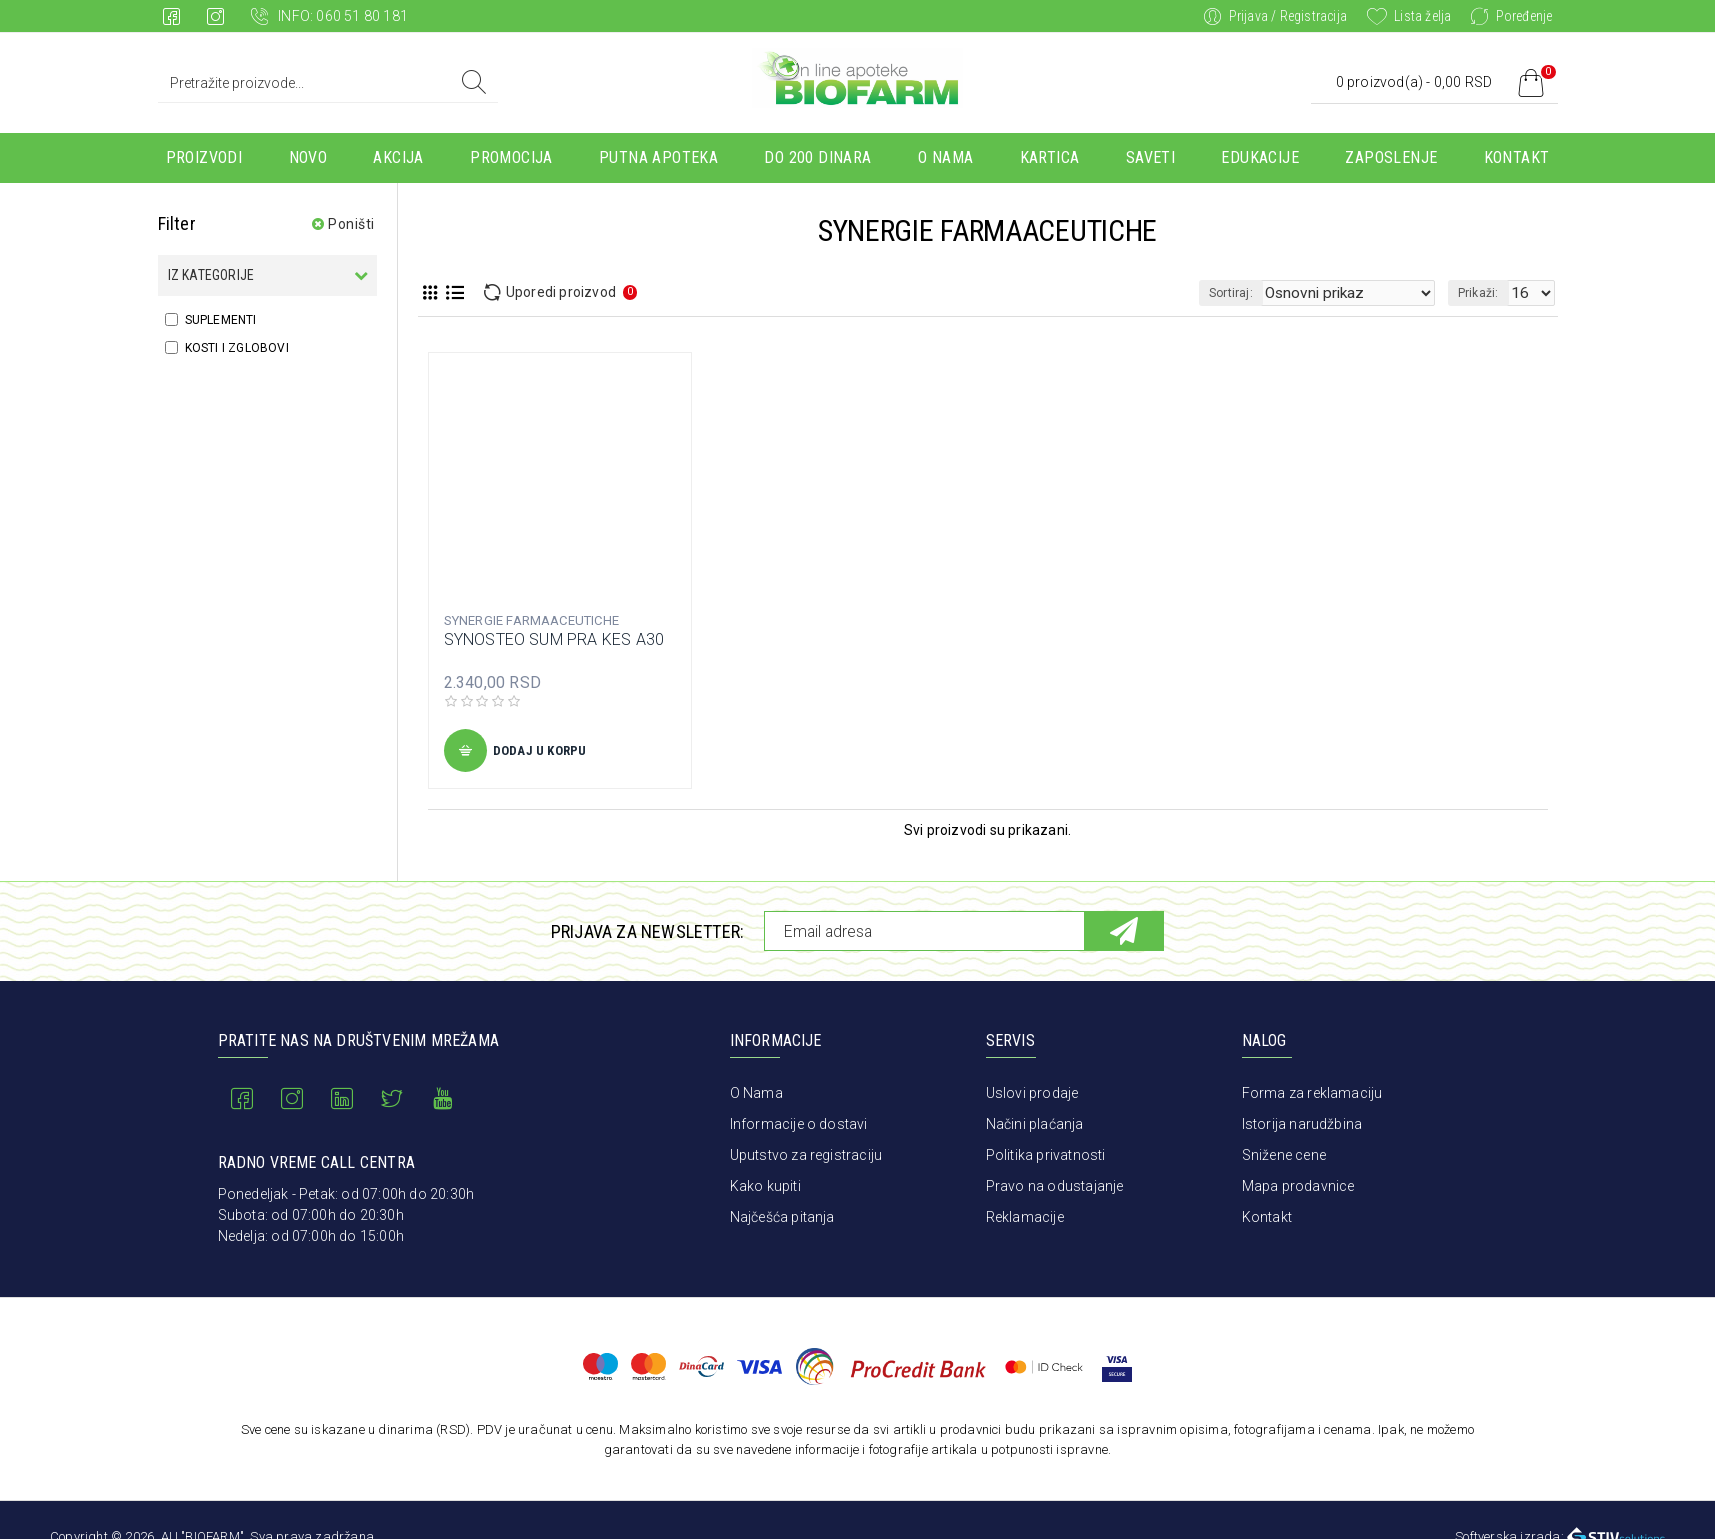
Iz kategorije (211, 275)
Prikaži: (1484, 293)
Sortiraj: (1268, 293)
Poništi (351, 224)
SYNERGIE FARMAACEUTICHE (532, 620)
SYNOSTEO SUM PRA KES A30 (554, 639)
